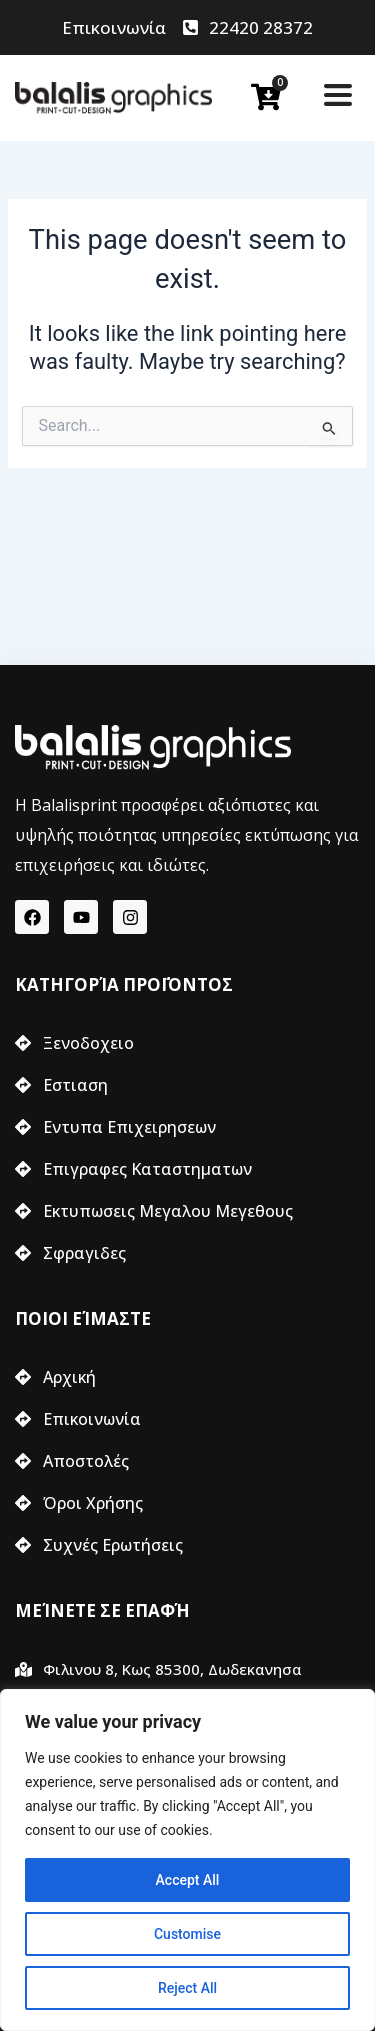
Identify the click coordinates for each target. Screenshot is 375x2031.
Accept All (188, 1880)
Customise (187, 1934)
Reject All (187, 1988)
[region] (187, 1860)
